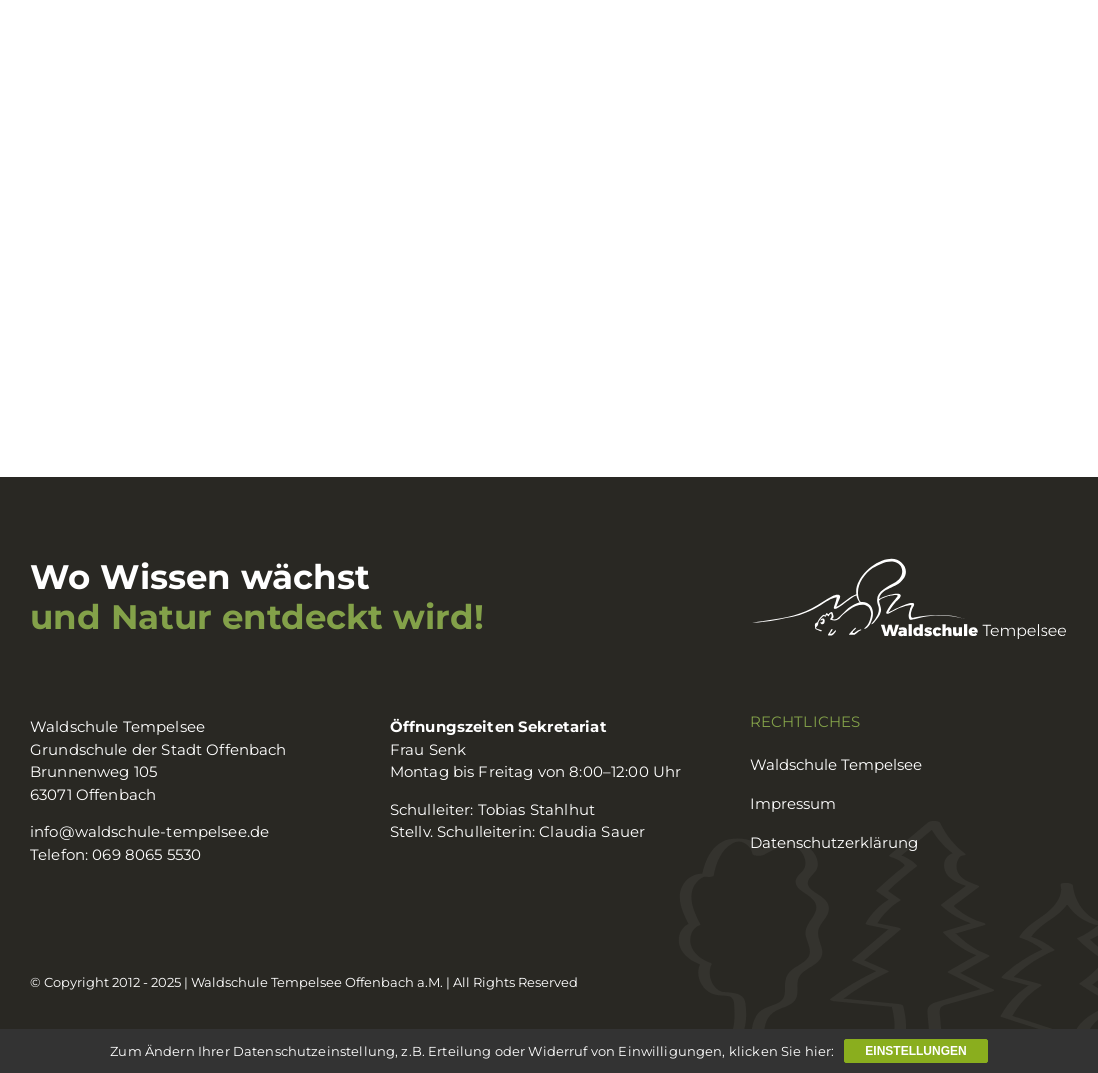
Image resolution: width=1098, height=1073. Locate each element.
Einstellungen (915, 1051)
